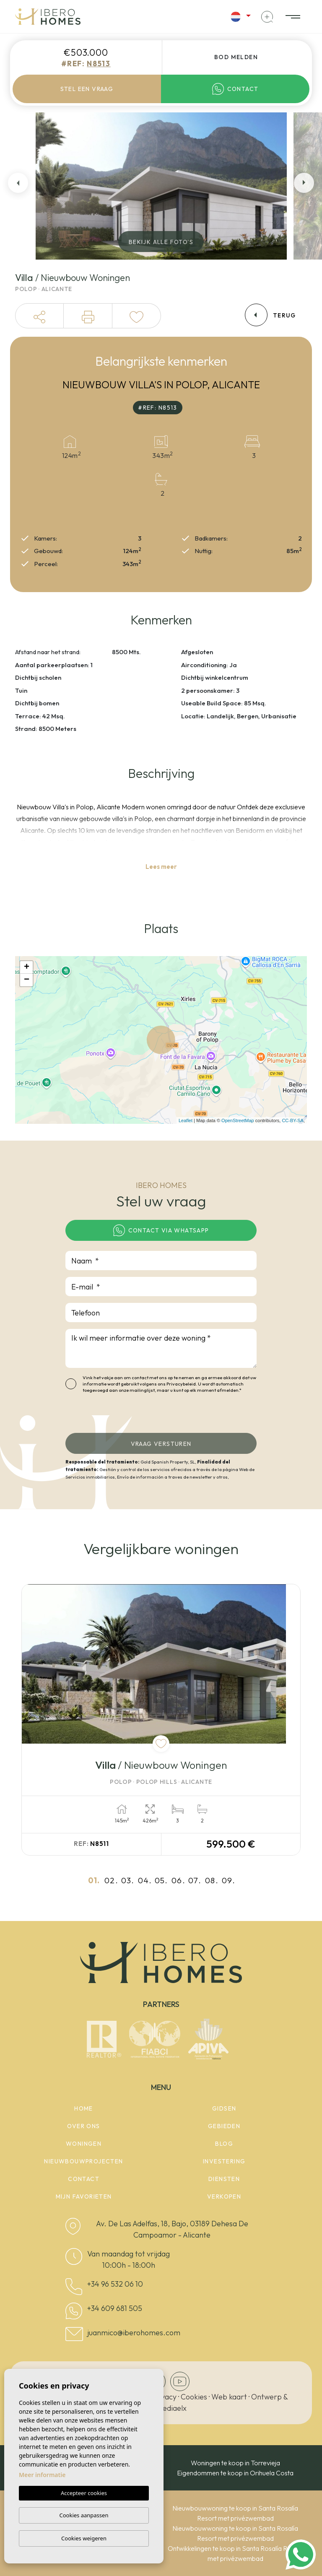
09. (228, 1880)
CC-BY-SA (293, 1120)
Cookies (194, 2397)
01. (94, 1880)
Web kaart (229, 2397)
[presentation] (110, 1415)
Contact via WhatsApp (161, 1230)
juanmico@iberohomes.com (133, 2332)
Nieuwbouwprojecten (83, 2161)
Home (83, 2108)
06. (178, 1880)
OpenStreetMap (237, 1120)
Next (304, 183)
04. (145, 1880)
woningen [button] (83, 2143)
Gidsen (224, 2108)
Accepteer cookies (84, 2493)
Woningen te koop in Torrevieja (235, 2463)
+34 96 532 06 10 (115, 2284)
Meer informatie (42, 2475)
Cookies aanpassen (84, 2515)
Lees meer (161, 867)
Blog (224, 2143)
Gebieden (224, 2126)
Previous (18, 183)
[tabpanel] (161, 1720)
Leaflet (185, 1120)
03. (127, 1880)
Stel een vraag (87, 89)
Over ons (83, 2126)
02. (111, 1880)
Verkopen (224, 2196)
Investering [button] (224, 2161)
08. (211, 1880)
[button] (39, 315)
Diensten (224, 2179)
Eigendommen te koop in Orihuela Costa (235, 2473)
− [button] (26, 980)
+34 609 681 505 (114, 2308)
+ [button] (26, 967)
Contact (235, 89)
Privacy (164, 2397)
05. (161, 1880)
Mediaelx (171, 2408)
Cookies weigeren (83, 2538)
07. (194, 1880)
